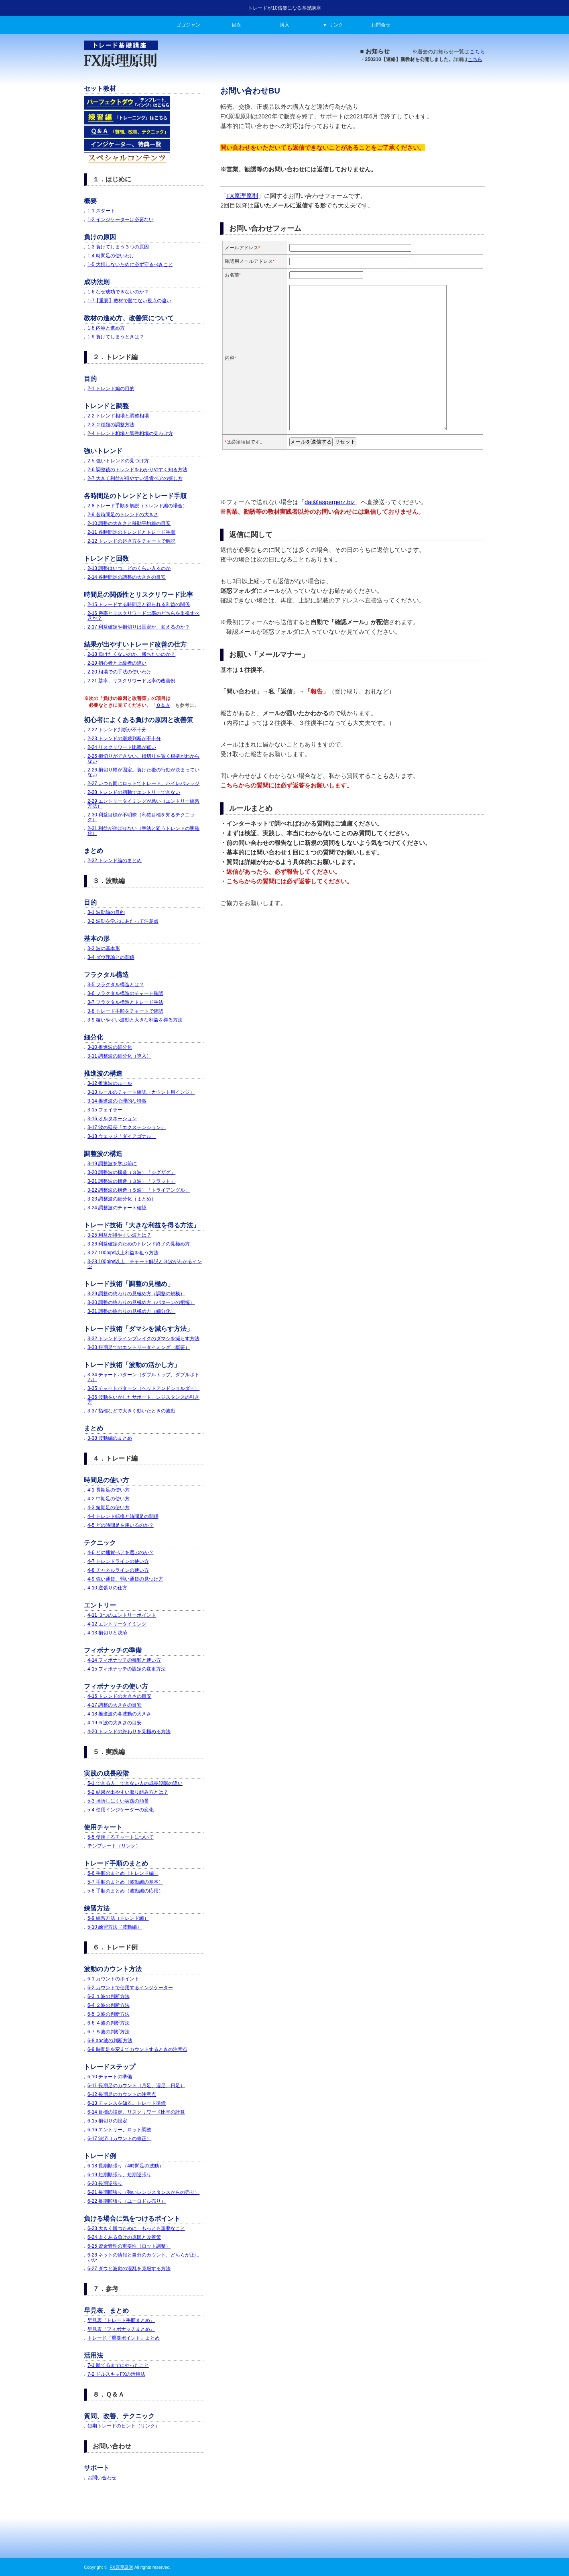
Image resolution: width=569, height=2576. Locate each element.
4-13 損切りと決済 (107, 1633)
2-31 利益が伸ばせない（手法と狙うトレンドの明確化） (143, 831)
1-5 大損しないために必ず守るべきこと (130, 264)
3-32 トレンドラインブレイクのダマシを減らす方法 (143, 1338)
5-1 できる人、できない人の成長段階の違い (135, 1783)
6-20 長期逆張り (104, 2183)
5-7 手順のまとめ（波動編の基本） (125, 1882)
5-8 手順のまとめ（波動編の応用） (125, 1891)
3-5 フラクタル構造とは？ (115, 984)
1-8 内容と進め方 (106, 328)
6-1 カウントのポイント (113, 1979)
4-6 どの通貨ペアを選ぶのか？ (120, 1552)
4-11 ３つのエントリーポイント (121, 1615)
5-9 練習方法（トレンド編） (118, 1918)
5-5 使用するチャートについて (120, 1837)
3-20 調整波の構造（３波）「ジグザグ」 (131, 1172)
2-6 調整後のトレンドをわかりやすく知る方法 (137, 469)
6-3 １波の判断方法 (108, 1996)
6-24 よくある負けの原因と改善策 (124, 2237)
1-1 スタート (101, 211)
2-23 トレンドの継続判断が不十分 (124, 738)
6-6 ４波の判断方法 (108, 2023)
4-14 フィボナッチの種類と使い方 (124, 1660)
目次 (236, 25)
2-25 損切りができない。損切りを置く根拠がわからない (143, 758)
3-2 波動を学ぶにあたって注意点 (123, 921)
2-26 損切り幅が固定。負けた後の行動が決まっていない (143, 772)
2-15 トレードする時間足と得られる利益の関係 (138, 604)
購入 (284, 25)
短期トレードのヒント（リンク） (123, 2426)
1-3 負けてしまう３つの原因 (118, 247)
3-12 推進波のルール (109, 1083)
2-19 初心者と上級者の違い (116, 663)
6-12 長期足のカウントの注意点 (121, 2094)
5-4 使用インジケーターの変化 (120, 1810)
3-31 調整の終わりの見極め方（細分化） (131, 1311)
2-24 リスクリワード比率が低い (121, 747)
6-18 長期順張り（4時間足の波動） (125, 2166)
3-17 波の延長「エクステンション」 (126, 1127)
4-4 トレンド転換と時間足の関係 (123, 1516)
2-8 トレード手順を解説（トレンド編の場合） (137, 506)
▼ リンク (332, 25)
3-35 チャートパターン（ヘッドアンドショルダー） (143, 1388)
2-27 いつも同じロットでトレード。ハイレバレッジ (143, 783)
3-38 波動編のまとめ (109, 1438)
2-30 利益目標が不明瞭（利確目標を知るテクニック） (141, 817)
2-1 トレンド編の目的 (110, 388)
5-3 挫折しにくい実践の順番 (118, 1801)
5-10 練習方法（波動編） (114, 1927)
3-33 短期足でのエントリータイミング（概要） (138, 1347)
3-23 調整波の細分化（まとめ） (121, 1199)
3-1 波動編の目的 (106, 912)
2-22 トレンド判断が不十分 (116, 730)
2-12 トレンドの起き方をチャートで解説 (131, 541)
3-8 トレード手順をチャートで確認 (125, 1011)
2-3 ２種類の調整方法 (110, 424)
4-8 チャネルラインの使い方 (118, 1570)
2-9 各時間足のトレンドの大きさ (123, 514)
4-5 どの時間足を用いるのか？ (120, 1525)
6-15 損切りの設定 (107, 2121)
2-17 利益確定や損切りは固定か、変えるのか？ (138, 627)
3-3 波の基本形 (103, 948)
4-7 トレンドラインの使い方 (118, 1561)
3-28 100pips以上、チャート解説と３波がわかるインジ (144, 1264)
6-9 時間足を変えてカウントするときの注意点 (137, 2049)
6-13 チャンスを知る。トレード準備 (126, 2103)
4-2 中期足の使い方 (108, 1499)
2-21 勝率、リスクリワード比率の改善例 (131, 681)
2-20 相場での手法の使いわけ (119, 672)
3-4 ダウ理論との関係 (110, 957)
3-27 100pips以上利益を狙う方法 (123, 1252)
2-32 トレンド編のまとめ (114, 860)
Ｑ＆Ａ (163, 705)
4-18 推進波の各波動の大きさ (119, 1714)
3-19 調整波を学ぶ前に (112, 1163)
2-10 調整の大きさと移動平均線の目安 (129, 523)
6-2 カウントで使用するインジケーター (130, 1987)
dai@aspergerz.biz (330, 502)
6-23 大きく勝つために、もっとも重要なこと (136, 2228)
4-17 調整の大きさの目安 (114, 1705)
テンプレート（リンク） (113, 1846)
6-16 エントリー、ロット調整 (119, 2129)
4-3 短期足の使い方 (108, 1507)
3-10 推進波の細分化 (109, 1047)
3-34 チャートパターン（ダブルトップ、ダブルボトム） (143, 1377)
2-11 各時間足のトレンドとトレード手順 (131, 532)
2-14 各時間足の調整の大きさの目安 (126, 577)
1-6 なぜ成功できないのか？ (118, 292)
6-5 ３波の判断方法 (108, 2014)
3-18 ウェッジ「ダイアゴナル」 (121, 1136)
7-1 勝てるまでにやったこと (118, 2365)
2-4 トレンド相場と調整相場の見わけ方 (130, 433)
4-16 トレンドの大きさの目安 (119, 1696)
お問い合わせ (101, 2477)
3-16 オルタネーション (112, 1118)
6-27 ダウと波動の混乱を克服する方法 (129, 2268)
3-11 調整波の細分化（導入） (119, 1056)
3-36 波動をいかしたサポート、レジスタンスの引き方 (143, 1399)
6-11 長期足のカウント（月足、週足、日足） (136, 2085)
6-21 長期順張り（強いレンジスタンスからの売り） (143, 2192)
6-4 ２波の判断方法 (108, 2005)
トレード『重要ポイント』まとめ (123, 2338)
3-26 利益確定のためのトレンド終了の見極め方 (138, 1244)
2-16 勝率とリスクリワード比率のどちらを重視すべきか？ (143, 615)
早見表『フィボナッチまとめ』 (121, 2329)
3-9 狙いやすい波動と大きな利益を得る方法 (135, 1020)
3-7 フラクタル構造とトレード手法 (125, 1002)
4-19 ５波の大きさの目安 (114, 1722)
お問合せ (380, 25)
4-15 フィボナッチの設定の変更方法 (126, 1669)
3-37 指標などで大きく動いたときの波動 (131, 1411)
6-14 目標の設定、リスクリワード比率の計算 (136, 2112)
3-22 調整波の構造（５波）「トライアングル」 (138, 1190)
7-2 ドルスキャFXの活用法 (116, 2374)
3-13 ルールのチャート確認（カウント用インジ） (141, 1092)
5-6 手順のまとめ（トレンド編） (123, 1873)
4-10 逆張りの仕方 (107, 1588)
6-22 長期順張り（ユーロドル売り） (126, 2201)
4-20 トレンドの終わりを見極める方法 (129, 1731)
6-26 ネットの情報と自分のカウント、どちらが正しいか (143, 2257)
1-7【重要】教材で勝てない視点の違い (129, 300)
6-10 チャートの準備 (109, 2077)
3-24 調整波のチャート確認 (116, 1208)
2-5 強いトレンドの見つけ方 (118, 461)
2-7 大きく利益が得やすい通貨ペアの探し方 (135, 478)
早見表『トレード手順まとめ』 (121, 2320)
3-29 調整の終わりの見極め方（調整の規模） (136, 1293)
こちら (477, 52)
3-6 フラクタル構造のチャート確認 (125, 993)
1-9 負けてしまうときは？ (115, 337)
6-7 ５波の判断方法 (108, 2032)
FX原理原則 (242, 195)
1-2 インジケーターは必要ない (120, 219)
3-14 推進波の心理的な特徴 (116, 1101)
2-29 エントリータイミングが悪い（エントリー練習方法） (143, 803)
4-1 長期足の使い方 (108, 1490)
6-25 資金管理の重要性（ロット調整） (129, 2246)
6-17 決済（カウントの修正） (119, 2138)
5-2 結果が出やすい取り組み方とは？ (127, 1792)
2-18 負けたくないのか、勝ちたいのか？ (131, 654)
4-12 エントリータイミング (116, 1624)
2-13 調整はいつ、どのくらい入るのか (129, 568)
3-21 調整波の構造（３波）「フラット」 (131, 1181)
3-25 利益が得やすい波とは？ (119, 1235)
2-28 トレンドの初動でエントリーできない (133, 792)
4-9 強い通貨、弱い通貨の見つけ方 (125, 1579)
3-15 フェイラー (104, 1110)
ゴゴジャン (188, 25)
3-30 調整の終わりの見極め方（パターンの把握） (141, 1302)
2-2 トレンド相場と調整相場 (118, 416)
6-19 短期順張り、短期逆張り (119, 2174)
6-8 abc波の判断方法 (109, 2040)
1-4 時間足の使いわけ (110, 255)
